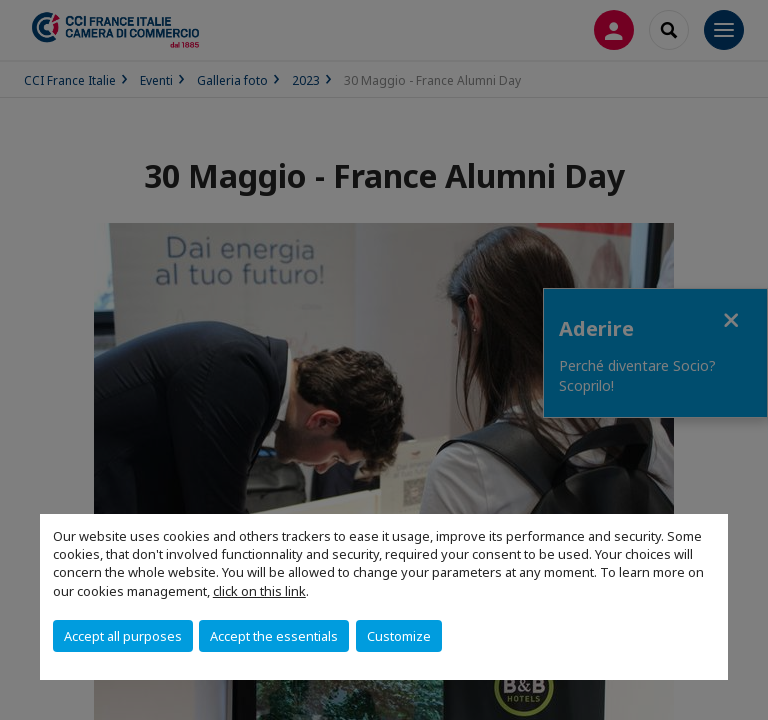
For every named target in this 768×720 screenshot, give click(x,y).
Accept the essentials (274, 636)
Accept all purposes (123, 636)
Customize (399, 636)
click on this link (259, 591)
